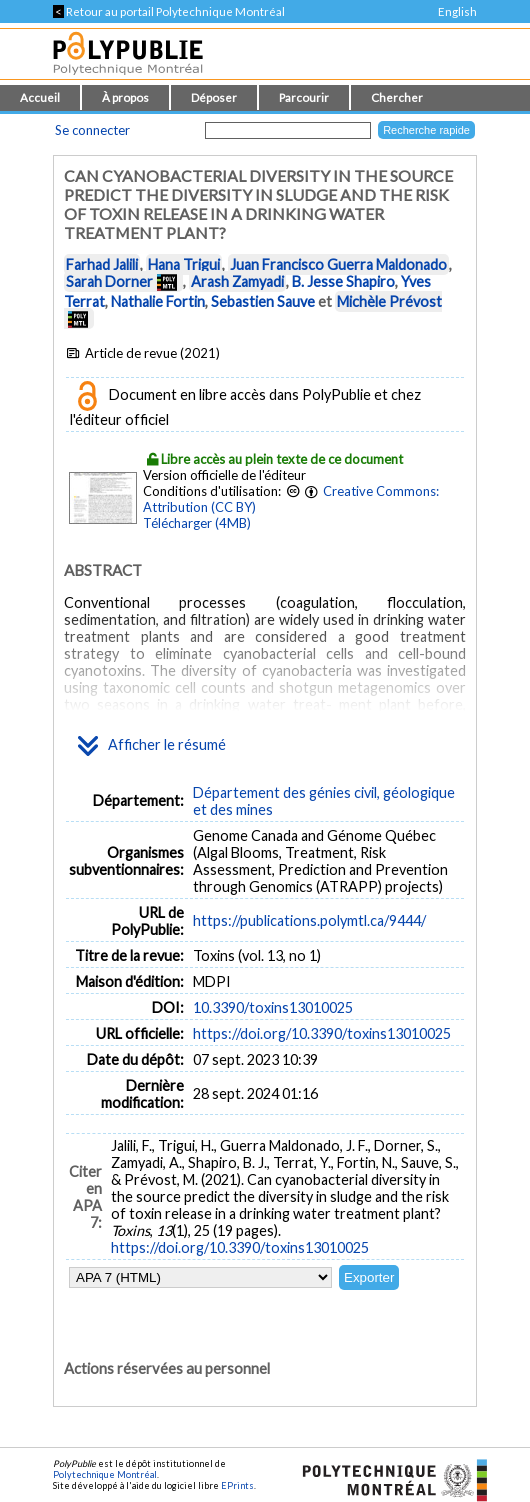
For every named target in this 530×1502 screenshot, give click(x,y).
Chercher (397, 97)
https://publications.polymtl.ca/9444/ (309, 920)
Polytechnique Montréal (105, 1474)
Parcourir (304, 97)
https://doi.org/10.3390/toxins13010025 (322, 1033)
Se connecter (92, 130)
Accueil (40, 97)
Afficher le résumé (152, 746)
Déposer (214, 97)
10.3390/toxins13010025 (273, 1007)
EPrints (237, 1485)
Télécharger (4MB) (197, 523)
